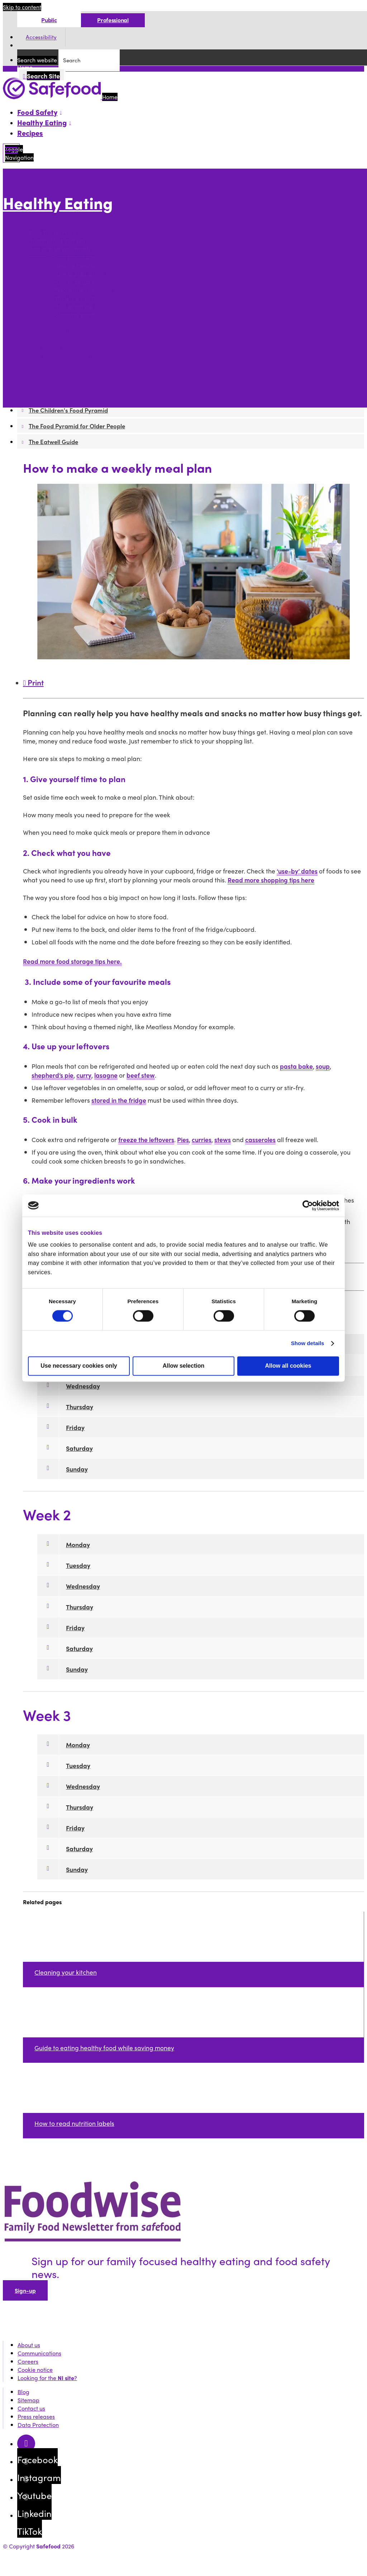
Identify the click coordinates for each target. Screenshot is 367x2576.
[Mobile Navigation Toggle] (11, 153)
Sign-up (25, 2290)
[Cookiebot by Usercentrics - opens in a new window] (307, 1205)
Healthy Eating (58, 203)
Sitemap (28, 2400)
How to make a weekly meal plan (97, 257)
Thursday (79, 1406)
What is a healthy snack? (86, 298)
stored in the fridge (118, 1100)
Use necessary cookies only (78, 1366)
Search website (37, 60)
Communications (39, 2353)
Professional (112, 20)
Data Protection (38, 2425)
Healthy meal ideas (79, 265)
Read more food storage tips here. (72, 961)
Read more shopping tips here (271, 879)
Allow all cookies (288, 1366)
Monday (78, 1544)
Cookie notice (35, 2369)
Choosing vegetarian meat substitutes (104, 315)
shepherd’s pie (52, 1074)
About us (29, 2345)
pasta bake (296, 1065)
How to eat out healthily (85, 307)
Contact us (31, 2408)
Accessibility (41, 37)
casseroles (260, 1139)
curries (201, 1139)
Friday (75, 1427)
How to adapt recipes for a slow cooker (106, 282)
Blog (23, 2392)
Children (40, 340)
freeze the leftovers (146, 1139)
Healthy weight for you (59, 331)
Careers (28, 2361)
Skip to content (22, 7)
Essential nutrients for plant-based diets (107, 290)
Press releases (36, 2416)
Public (49, 20)
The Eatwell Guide (52, 389)
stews (222, 1139)
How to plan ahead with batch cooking (105, 274)
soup (323, 1065)
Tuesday (78, 1565)
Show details (307, 1343)
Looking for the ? (47, 2378)
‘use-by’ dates (297, 870)
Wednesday (83, 1385)
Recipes (30, 132)
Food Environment (52, 232)
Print (33, 682)
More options (22, 219)
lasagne (106, 1074)
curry (83, 1074)
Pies (183, 1139)
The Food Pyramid (53, 364)
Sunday (77, 1468)
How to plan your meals (60, 249)
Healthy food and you (57, 241)
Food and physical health (62, 356)
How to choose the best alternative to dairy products (124, 323)
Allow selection (183, 1366)
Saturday (79, 1448)
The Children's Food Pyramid (67, 373)
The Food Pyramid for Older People (76, 381)
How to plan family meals (62, 348)
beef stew (141, 1074)
